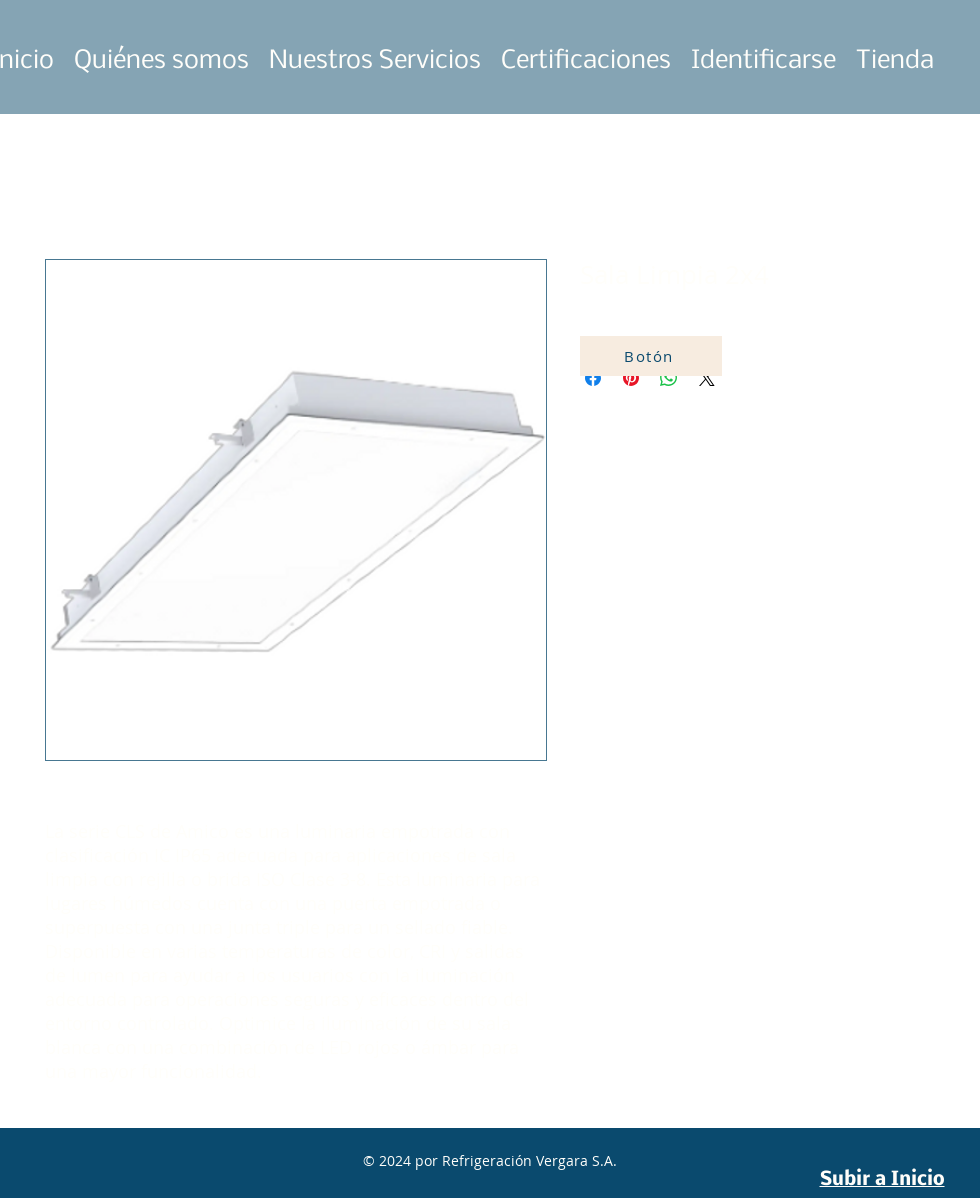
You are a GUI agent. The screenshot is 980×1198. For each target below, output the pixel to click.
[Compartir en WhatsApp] (669, 378)
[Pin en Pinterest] (631, 378)
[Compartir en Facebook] (593, 378)
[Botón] (651, 356)
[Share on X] (707, 378)
